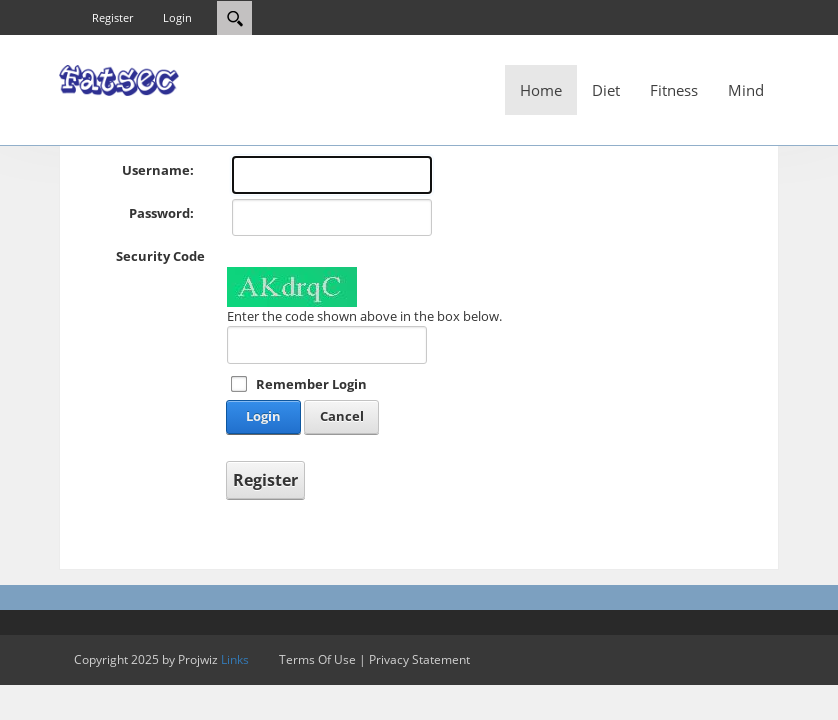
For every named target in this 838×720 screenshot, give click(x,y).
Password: (161, 213)
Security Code (160, 256)
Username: (158, 170)
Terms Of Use (317, 659)
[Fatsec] (119, 79)
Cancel (342, 416)
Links (235, 659)
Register (112, 17)
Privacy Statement (419, 659)
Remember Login (311, 384)
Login (177, 17)
